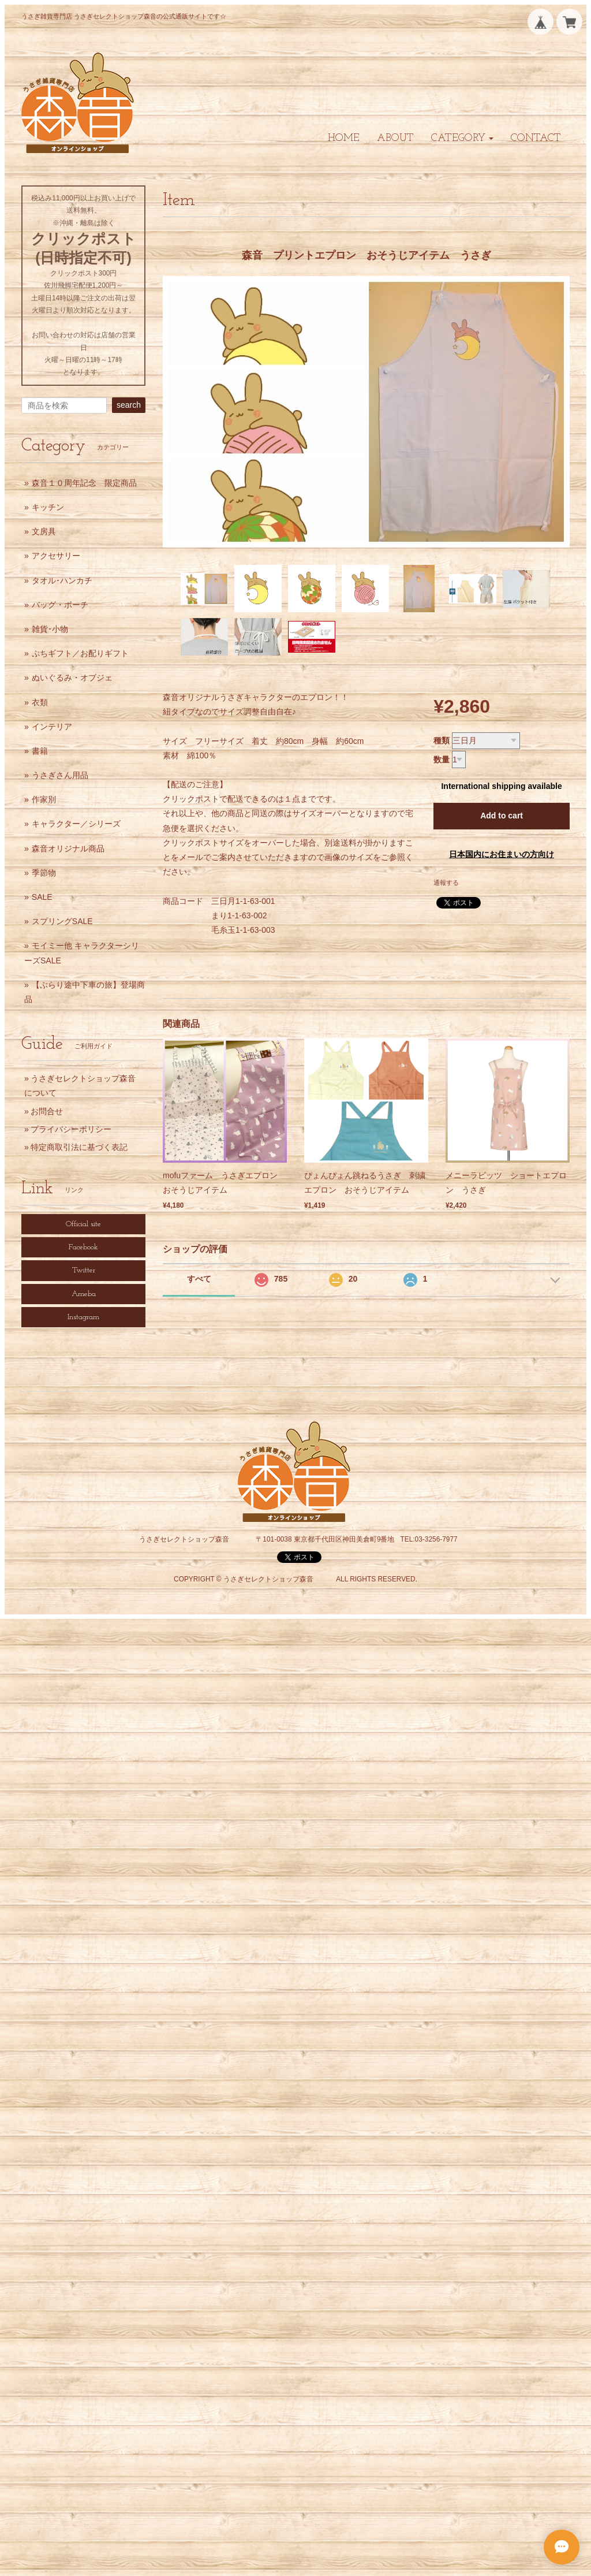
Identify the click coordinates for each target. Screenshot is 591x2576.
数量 (441, 759)
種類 (441, 740)
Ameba (84, 1294)
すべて (199, 1278)
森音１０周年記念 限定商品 (84, 482)
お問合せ (47, 1111)
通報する (446, 882)
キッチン (48, 507)
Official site (83, 1224)
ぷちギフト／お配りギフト (80, 653)
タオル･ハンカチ (62, 580)
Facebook (83, 1247)
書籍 (40, 750)
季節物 (44, 872)
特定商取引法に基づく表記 (79, 1147)
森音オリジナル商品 (68, 848)
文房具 (44, 531)
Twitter (83, 1270)
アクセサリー (56, 555)
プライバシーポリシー (71, 1129)
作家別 (44, 799)
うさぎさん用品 (60, 775)
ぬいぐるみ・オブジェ (72, 677)
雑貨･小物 (50, 629)
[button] (462, 138)
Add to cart (501, 815)
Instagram (83, 1317)
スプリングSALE (62, 921)
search (129, 405)
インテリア (52, 726)
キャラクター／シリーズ (76, 823)
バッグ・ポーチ (60, 604)
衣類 (40, 702)
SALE (42, 897)
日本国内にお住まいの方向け (501, 854)
